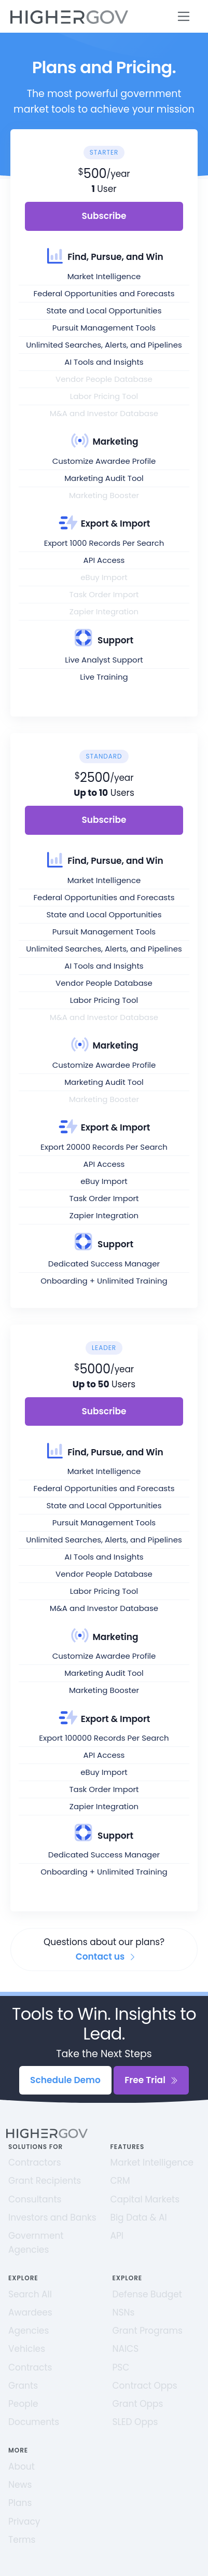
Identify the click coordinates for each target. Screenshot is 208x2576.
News (20, 2484)
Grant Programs (148, 2330)
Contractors (34, 2162)
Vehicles (26, 2349)
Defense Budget (148, 2294)
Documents (33, 2422)
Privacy (24, 2521)
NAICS (126, 2349)
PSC (121, 2367)
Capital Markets (145, 2199)
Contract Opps (145, 2385)
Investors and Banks (52, 2217)
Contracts (30, 2367)
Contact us (106, 1956)
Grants (23, 2385)
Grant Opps (138, 2404)
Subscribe (103, 216)
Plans (20, 2503)
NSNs (124, 2312)
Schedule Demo (65, 2080)
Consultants (34, 2199)
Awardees (30, 2312)
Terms (21, 2539)
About (21, 2466)
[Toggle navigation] (184, 16)
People (23, 2404)
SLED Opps (135, 2422)
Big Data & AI (138, 2217)
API (116, 2235)
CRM (120, 2180)
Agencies (28, 2330)
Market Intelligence (152, 2162)
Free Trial (151, 2080)
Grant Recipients (44, 2180)
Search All (30, 2294)
